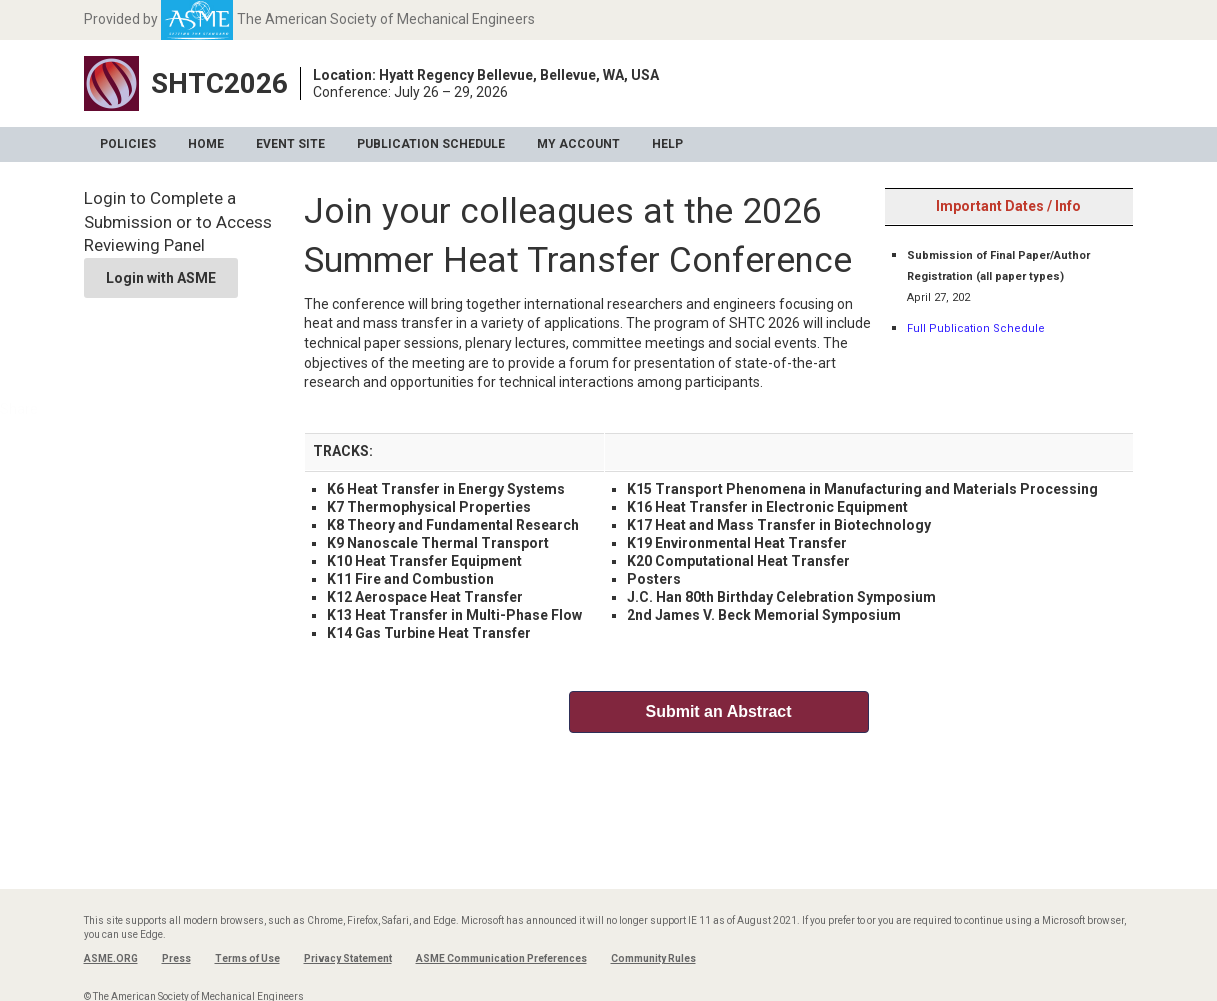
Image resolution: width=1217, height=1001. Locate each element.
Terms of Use (247, 958)
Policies (128, 144)
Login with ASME (161, 278)
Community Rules (653, 958)
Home (206, 144)
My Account (578, 144)
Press (176, 958)
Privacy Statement (348, 958)
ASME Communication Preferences (501, 958)
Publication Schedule (431, 144)
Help (667, 144)
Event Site (290, 144)
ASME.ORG (111, 958)
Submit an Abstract (718, 711)
